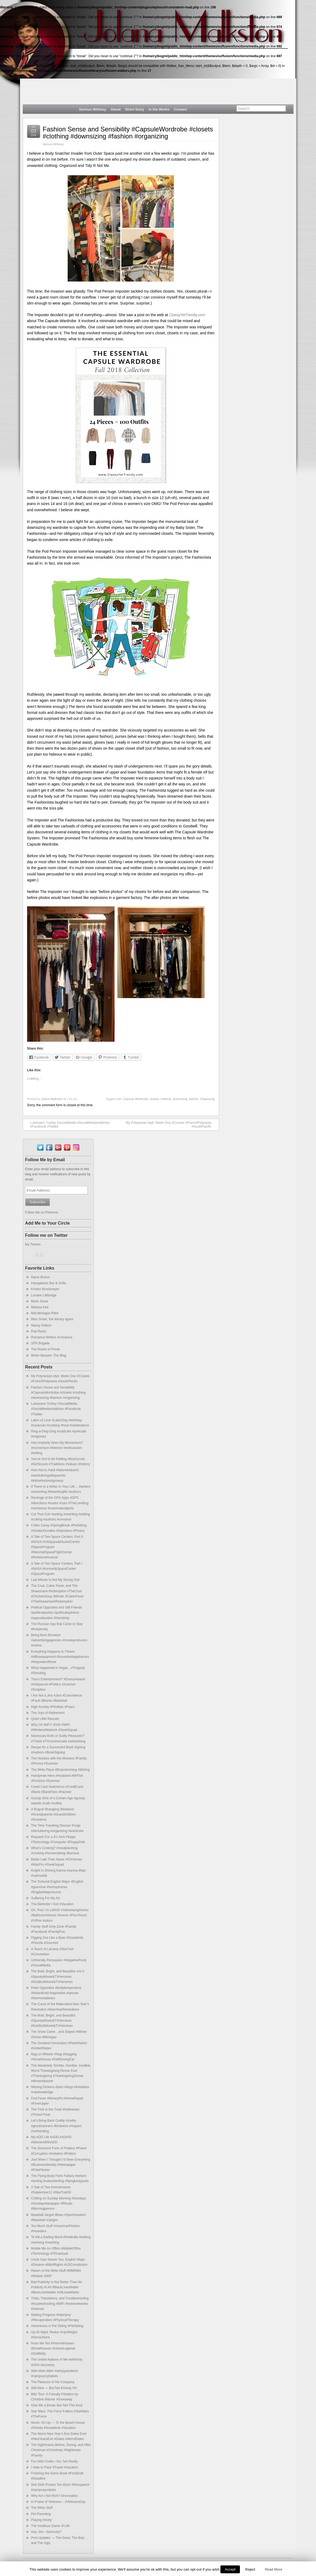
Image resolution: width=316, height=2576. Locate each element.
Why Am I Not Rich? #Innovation (54, 2496)
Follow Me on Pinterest (41, 1212)
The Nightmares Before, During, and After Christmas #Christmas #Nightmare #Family (61, 2450)
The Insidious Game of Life (50, 2526)
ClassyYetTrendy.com (187, 315)
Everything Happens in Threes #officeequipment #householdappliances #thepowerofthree (60, 1657)
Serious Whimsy (92, 109)
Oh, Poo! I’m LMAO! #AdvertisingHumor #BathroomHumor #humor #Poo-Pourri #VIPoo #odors (60, 1915)
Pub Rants (38, 1331)
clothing (166, 1099)
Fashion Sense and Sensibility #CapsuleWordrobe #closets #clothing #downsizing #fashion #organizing (128, 132)
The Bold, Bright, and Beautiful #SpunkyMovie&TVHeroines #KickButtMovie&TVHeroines (53, 2021)
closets (154, 1099)
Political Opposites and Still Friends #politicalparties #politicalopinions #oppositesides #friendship (56, 1613)
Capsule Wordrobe (135, 1099)
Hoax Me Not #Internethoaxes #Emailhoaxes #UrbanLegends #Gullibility (53, 2348)
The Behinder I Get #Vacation (52, 1904)
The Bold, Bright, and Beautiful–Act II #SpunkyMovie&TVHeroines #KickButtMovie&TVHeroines (57, 1976)
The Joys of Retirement (48, 1713)
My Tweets (33, 1244)
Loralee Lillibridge (44, 1295)
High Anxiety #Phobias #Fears (53, 1707)
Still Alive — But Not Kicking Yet (54, 2388)
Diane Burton (40, 1277)
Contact (180, 109)
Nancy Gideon (41, 1325)
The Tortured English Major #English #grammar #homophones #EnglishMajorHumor (57, 1887)
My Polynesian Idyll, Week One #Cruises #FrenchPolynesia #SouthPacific (171, 1124)
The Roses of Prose (45, 1349)
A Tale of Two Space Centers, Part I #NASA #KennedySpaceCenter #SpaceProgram (56, 1569)
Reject (250, 2569)
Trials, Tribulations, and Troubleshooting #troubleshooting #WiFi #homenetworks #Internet (60, 2303)
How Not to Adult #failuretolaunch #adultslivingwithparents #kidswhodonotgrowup (55, 1475)
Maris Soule (39, 1301)
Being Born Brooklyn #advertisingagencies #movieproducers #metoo (59, 1640)
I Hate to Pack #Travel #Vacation (54, 2467)
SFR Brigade (40, 1343)
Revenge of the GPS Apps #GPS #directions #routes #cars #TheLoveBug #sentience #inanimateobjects (60, 1503)
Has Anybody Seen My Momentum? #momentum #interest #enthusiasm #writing (57, 1448)
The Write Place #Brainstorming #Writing (60, 1770)
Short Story (134, 109)
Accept (230, 2569)
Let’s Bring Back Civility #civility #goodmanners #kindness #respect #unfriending (56, 2126)
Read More (273, 2569)
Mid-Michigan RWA (45, 1313)
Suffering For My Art (45, 1898)
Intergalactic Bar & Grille (48, 1283)
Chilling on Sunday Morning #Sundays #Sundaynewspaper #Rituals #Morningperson (58, 2203)
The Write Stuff (42, 2508)
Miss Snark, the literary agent (52, 1319)
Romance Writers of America (52, 1337)
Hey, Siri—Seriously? (46, 2532)
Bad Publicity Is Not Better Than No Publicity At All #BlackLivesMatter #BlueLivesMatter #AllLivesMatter (56, 2287)
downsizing (179, 1099)
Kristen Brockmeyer (45, 1289)
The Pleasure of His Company (52, 2382)
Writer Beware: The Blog (48, 1355)
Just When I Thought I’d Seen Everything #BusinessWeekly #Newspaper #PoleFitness (60, 2165)
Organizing (207, 1099)
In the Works (159, 109)
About (115, 109)
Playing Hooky (41, 2520)
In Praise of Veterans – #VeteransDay (58, 2502)
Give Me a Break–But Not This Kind (56, 2405)
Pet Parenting (41, 2514)
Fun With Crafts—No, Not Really (54, 2461)
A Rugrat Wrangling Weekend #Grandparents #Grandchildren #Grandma (53, 1814)
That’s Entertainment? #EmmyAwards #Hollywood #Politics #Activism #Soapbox (58, 1684)
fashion (193, 1099)
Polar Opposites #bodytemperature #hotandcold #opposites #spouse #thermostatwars (56, 1993)
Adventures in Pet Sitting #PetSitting (57, 2326)
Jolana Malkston (52, 1099)
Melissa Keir (40, 1307)
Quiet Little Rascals (45, 1719)
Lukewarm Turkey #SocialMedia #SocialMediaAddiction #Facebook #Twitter (67, 1124)
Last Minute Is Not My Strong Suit (55, 1580)
